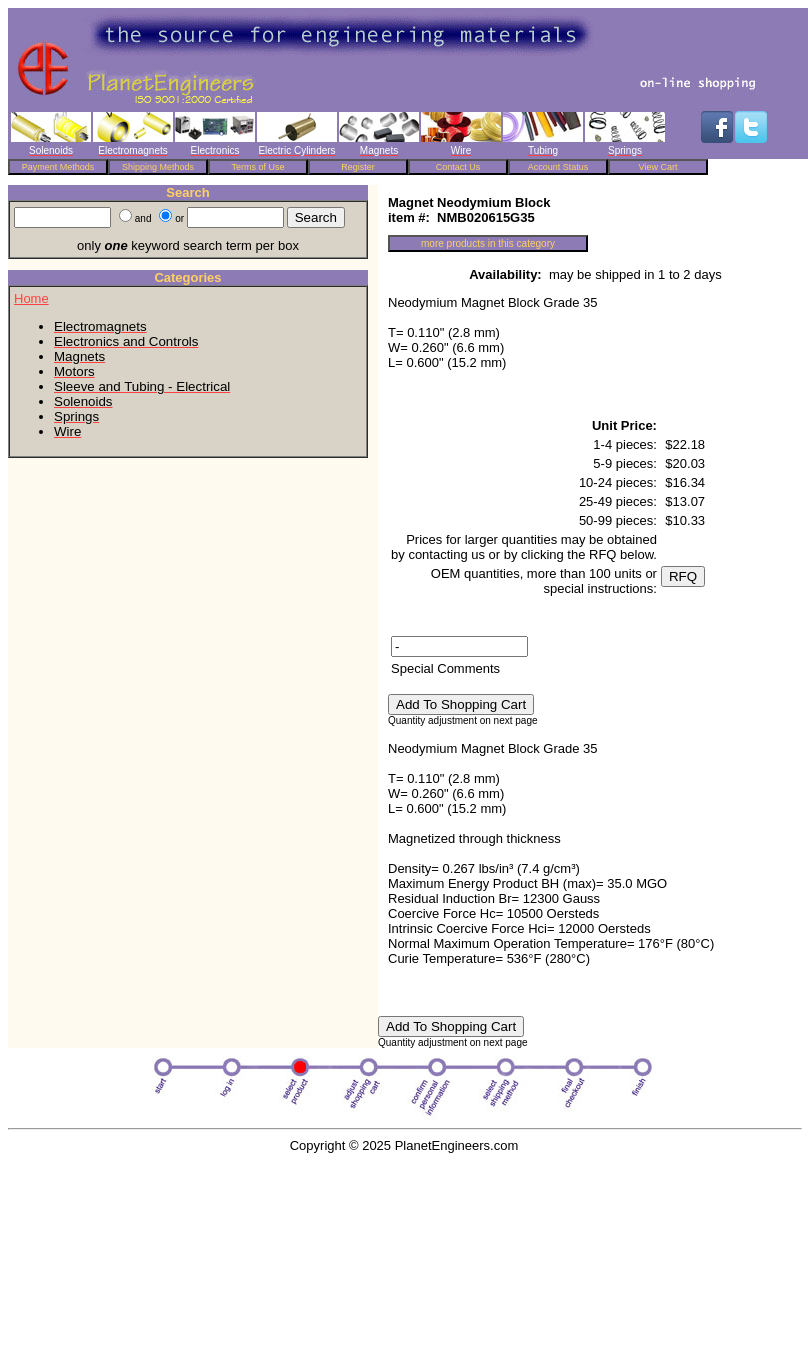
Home (31, 298)
